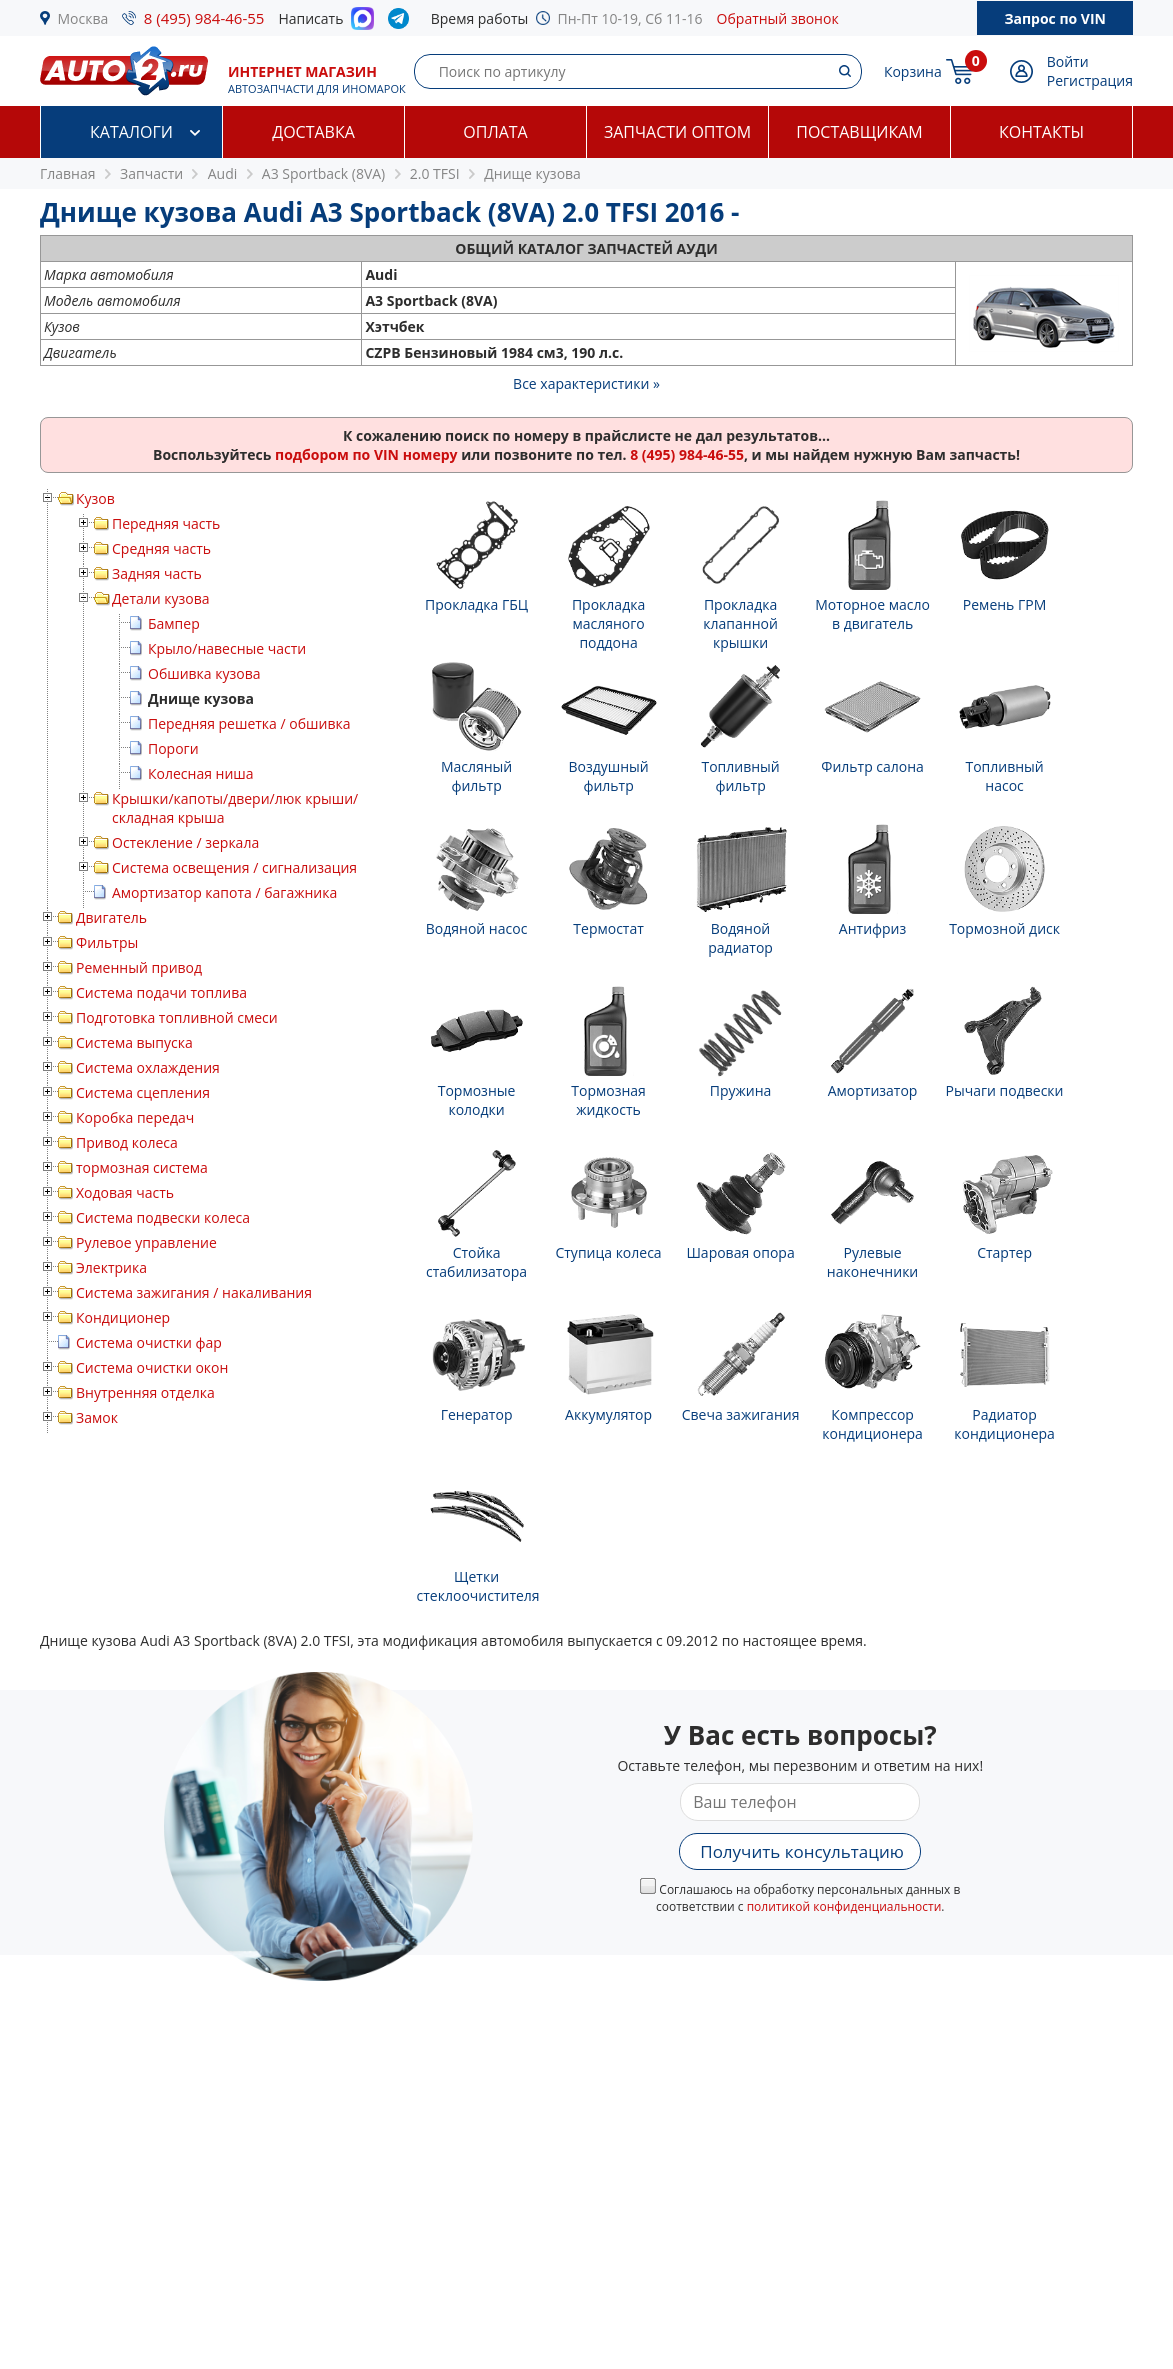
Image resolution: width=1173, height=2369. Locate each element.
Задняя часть (157, 573)
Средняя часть (161, 548)
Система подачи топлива (161, 992)
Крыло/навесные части (227, 648)
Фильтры (107, 942)
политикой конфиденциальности (844, 1906)
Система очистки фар (149, 1342)
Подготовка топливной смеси (177, 1017)
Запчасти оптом (677, 132)
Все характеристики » (586, 383)
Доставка (313, 132)
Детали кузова (161, 598)
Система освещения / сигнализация (234, 867)
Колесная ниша (201, 773)
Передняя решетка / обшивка (249, 723)
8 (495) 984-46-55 (204, 18)
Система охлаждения (148, 1067)
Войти (1068, 61)
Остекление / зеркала (185, 842)
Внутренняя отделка (145, 1392)
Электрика (111, 1267)
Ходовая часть (125, 1192)
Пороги (173, 748)
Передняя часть (166, 523)
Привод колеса (127, 1142)
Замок (97, 1417)
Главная (68, 173)
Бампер (174, 623)
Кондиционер (123, 1317)
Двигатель (111, 917)
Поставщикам (859, 132)
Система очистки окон (152, 1367)
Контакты (1041, 132)
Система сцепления (143, 1092)
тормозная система (142, 1167)
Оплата (495, 132)
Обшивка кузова (204, 673)
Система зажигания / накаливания (194, 1292)
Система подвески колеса (163, 1217)
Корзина (913, 71)
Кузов (95, 498)
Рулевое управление (146, 1242)
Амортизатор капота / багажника (224, 892)
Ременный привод (139, 967)
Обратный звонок (778, 18)
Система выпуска (134, 1042)
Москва (83, 18)
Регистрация (1090, 80)
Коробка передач (135, 1117)
